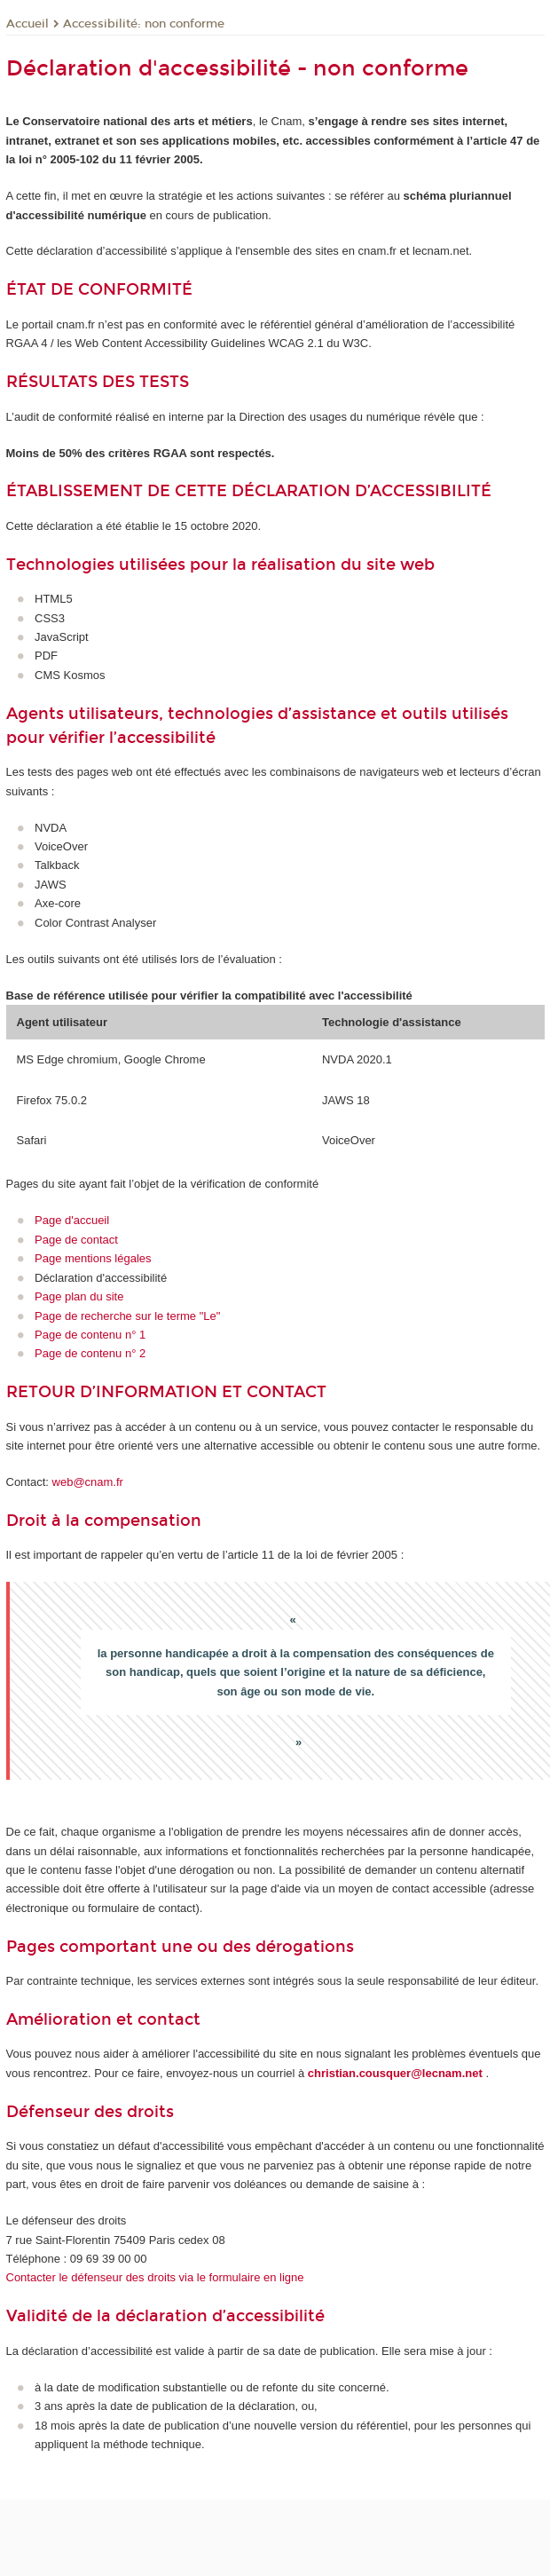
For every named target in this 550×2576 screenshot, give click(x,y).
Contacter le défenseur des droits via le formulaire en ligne (155, 2277)
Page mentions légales (93, 1258)
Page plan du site (79, 1296)
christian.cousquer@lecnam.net (395, 2073)
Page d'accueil (72, 1220)
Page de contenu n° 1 (90, 1334)
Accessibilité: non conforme (143, 24)
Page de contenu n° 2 (90, 1353)
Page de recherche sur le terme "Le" (127, 1316)
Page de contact (76, 1239)
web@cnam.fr (87, 1482)
